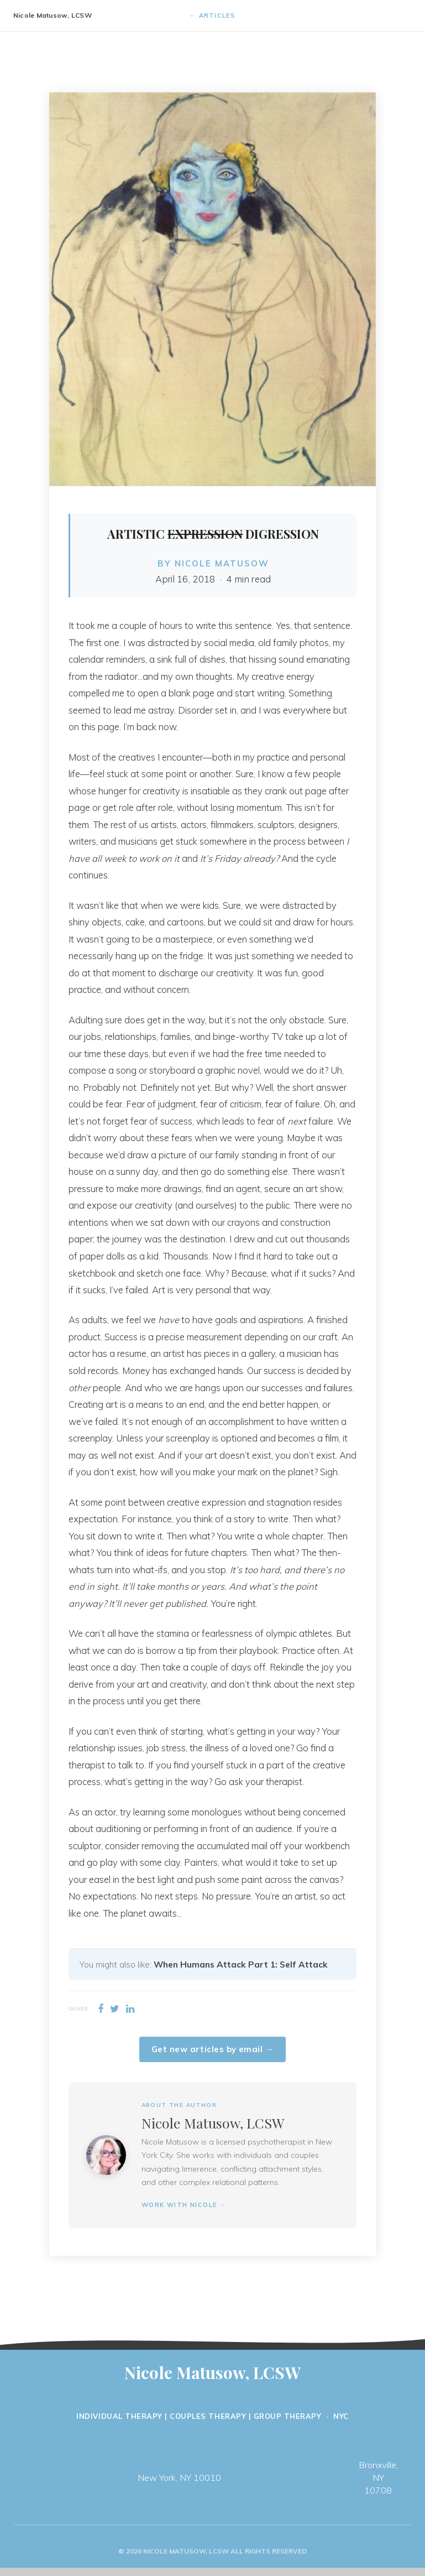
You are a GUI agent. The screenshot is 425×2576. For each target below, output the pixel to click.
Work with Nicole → (184, 2205)
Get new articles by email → (212, 2049)
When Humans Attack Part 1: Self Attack (241, 1964)
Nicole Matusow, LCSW (52, 15)
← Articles (212, 15)
